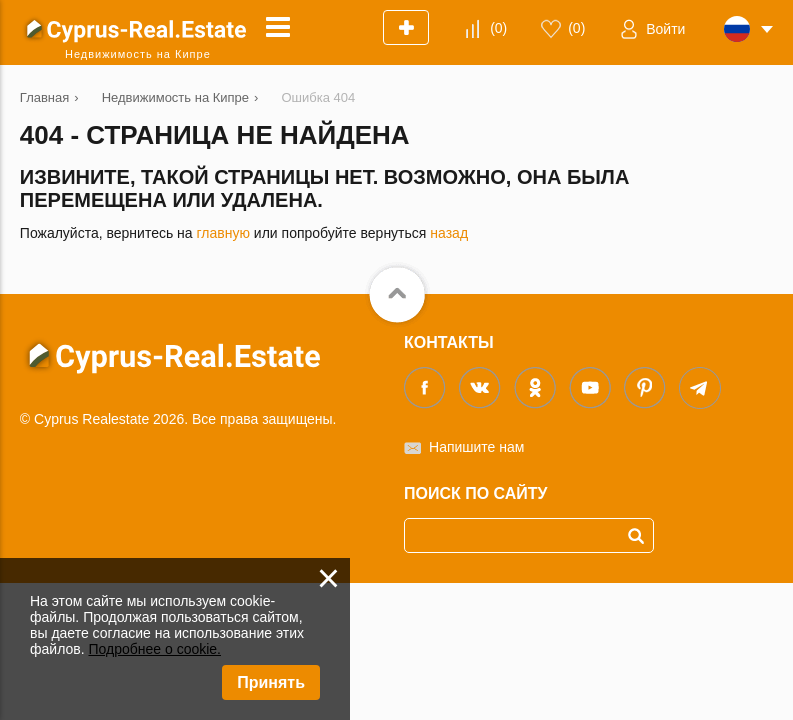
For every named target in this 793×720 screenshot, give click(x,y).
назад (449, 233)
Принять (271, 682)
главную (223, 233)
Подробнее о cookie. (154, 649)
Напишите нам (476, 447)
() (498, 28)
